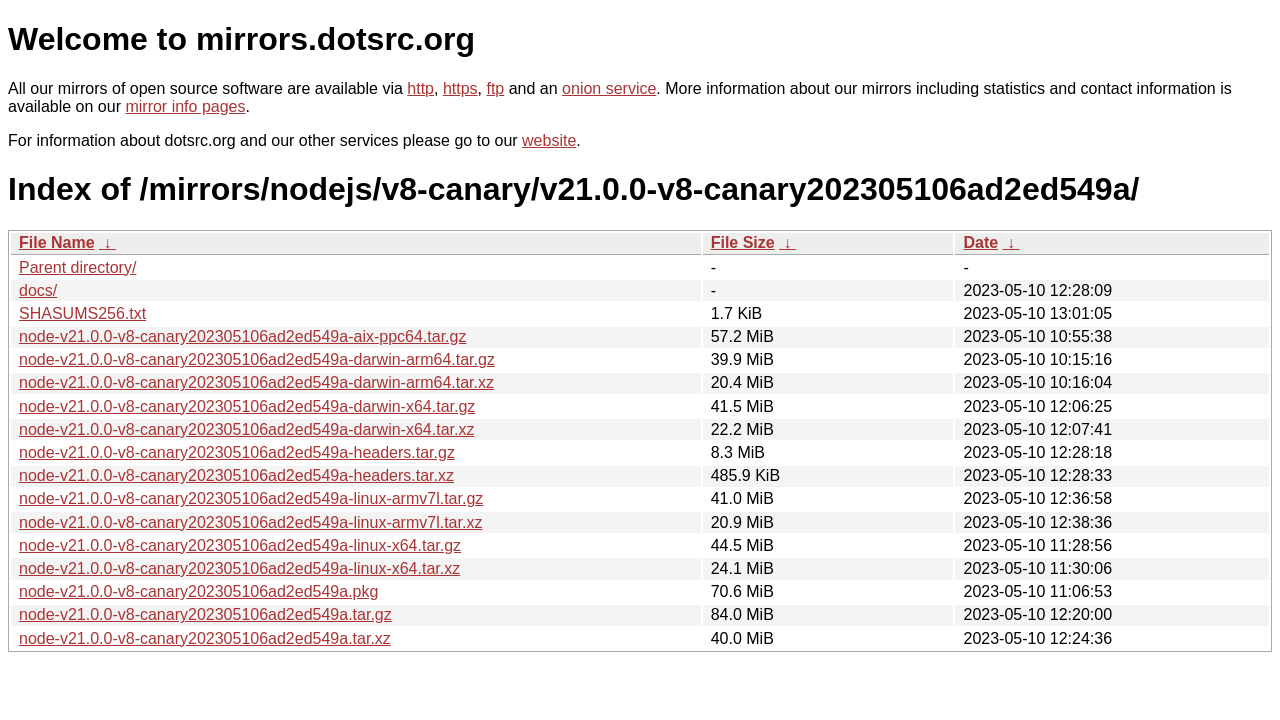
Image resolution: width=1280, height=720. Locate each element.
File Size (743, 242)
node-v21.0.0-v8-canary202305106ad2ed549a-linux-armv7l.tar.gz (251, 498)
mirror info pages (185, 106)
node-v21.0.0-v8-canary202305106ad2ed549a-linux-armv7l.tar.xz (250, 522)
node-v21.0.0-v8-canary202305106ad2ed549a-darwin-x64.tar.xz (246, 429)
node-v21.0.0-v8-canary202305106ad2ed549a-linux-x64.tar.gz (240, 545)
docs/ (38, 290)
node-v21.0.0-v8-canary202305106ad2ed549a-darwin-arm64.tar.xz (256, 382)
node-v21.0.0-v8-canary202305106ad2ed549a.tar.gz (205, 614)
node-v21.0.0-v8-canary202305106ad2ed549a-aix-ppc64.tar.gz (242, 336)
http (420, 88)
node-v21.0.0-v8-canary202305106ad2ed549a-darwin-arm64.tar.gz (257, 359)
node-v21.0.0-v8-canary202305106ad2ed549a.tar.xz (205, 638)
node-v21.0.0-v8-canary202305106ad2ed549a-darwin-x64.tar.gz (247, 406)
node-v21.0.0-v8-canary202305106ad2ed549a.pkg (198, 591)
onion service (609, 88)
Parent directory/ (77, 267)
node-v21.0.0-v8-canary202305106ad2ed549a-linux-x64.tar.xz (239, 568)
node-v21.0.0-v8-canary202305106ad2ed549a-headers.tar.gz (237, 452)
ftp (495, 88)
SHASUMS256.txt (82, 313)
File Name (57, 242)
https (460, 88)
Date (980, 242)
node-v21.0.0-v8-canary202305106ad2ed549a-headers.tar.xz (236, 475)
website (549, 140)
